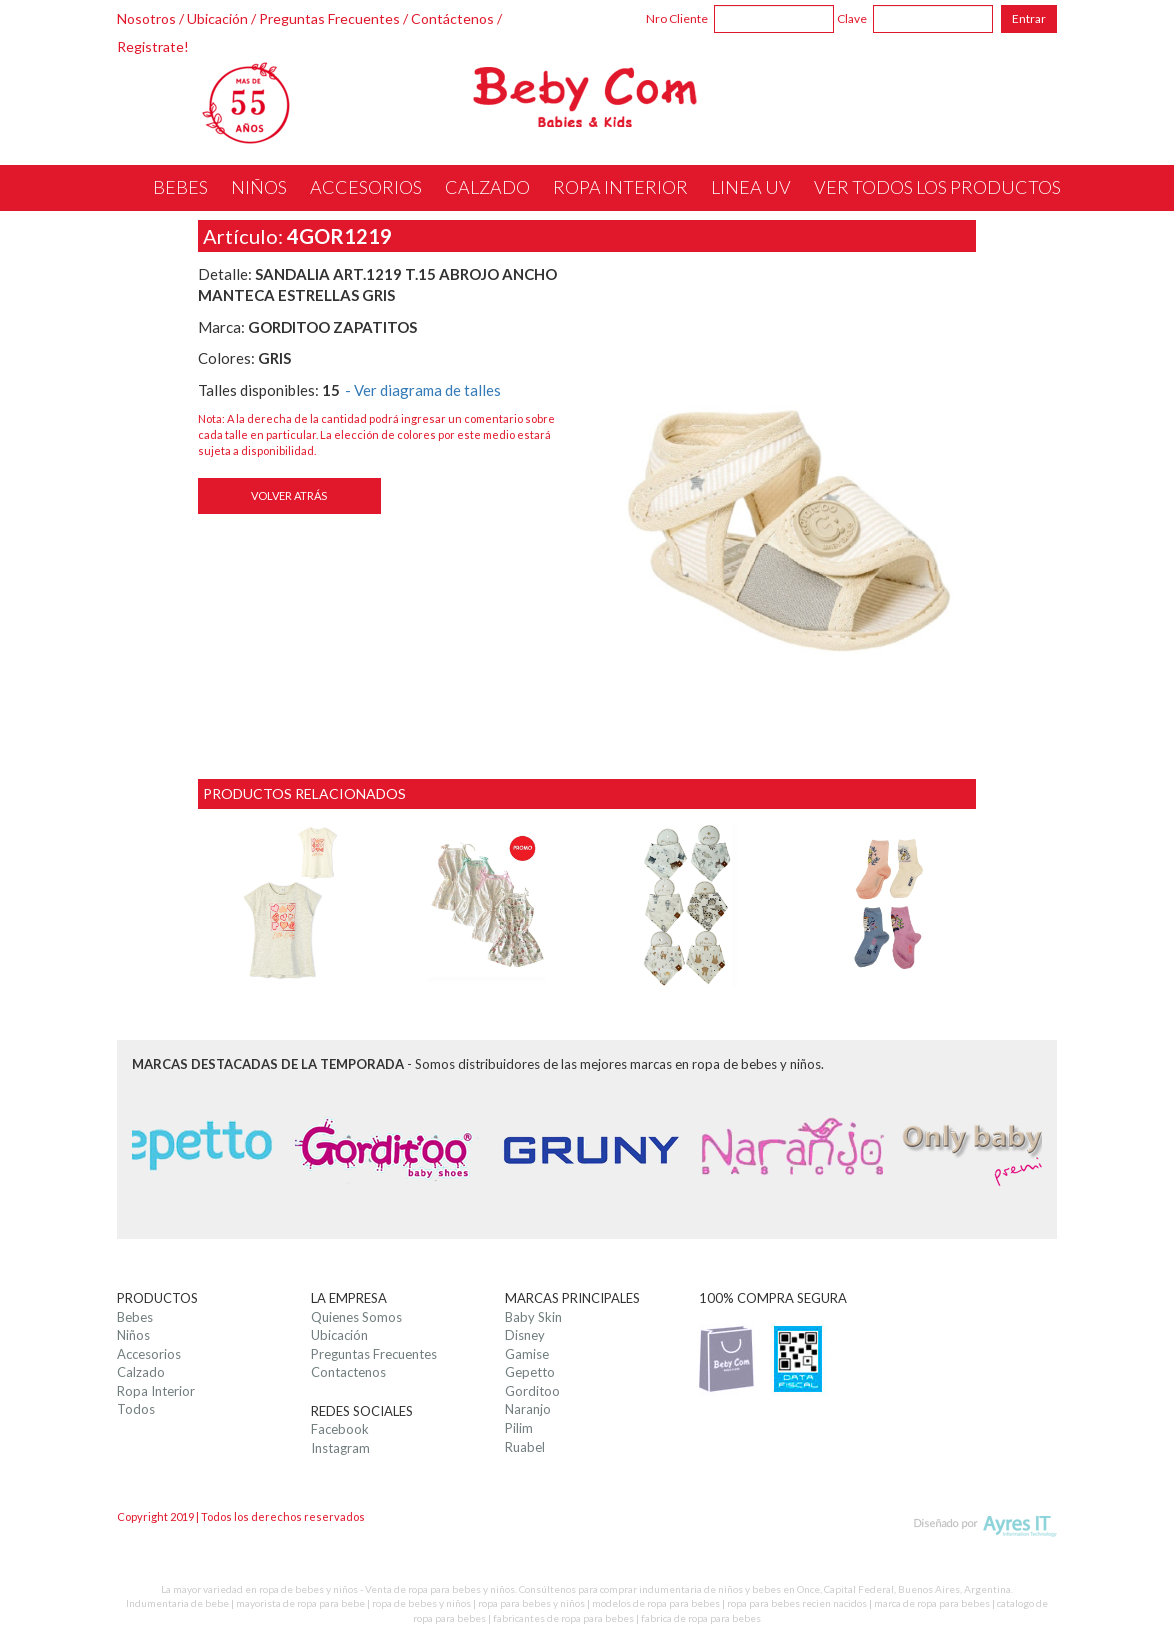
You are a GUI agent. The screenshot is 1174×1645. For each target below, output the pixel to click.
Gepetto (530, 1372)
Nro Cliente (677, 18)
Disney (525, 1335)
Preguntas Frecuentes (329, 18)
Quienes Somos (356, 1317)
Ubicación (217, 18)
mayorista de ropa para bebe (300, 1603)
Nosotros (146, 18)
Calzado (141, 1372)
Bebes (135, 1317)
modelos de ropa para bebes (656, 1603)
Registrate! (153, 46)
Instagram (340, 1448)
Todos (136, 1409)
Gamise (527, 1354)
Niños (133, 1335)
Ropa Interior (156, 1391)
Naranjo (528, 1409)
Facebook (340, 1429)
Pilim (519, 1428)
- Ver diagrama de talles (423, 390)
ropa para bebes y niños (531, 1603)
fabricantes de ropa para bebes (563, 1618)
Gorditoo (532, 1391)
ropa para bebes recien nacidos (797, 1603)
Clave (852, 18)
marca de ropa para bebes (932, 1603)
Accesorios (149, 1354)
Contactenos (348, 1372)
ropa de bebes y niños (421, 1603)
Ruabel (525, 1447)
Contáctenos (452, 18)
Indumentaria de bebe (177, 1603)
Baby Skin (533, 1317)
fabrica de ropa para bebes (701, 1618)
